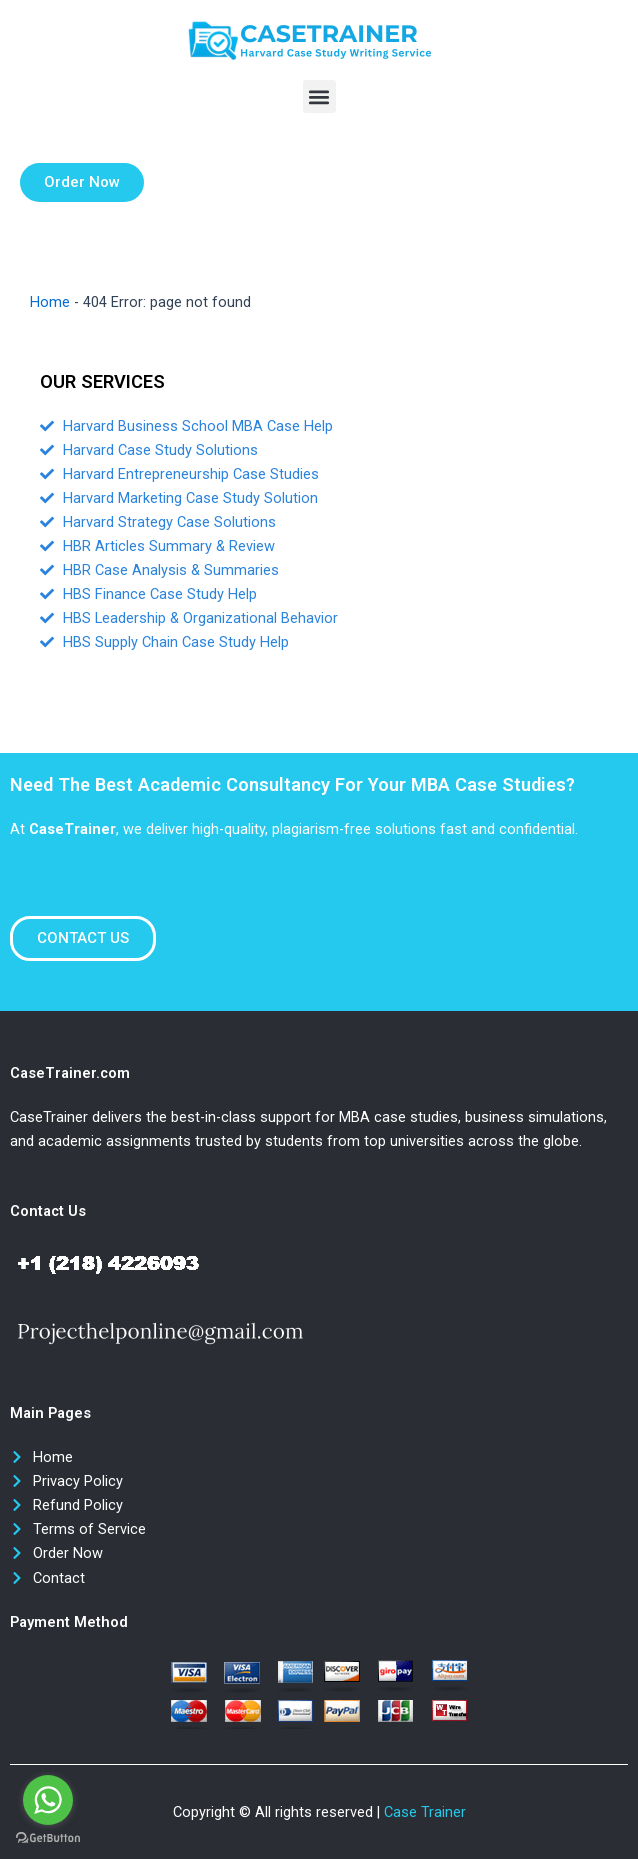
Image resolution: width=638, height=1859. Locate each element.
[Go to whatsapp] (48, 1800)
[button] (319, 96)
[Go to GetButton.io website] (48, 1838)
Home (50, 302)
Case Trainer (425, 1812)
